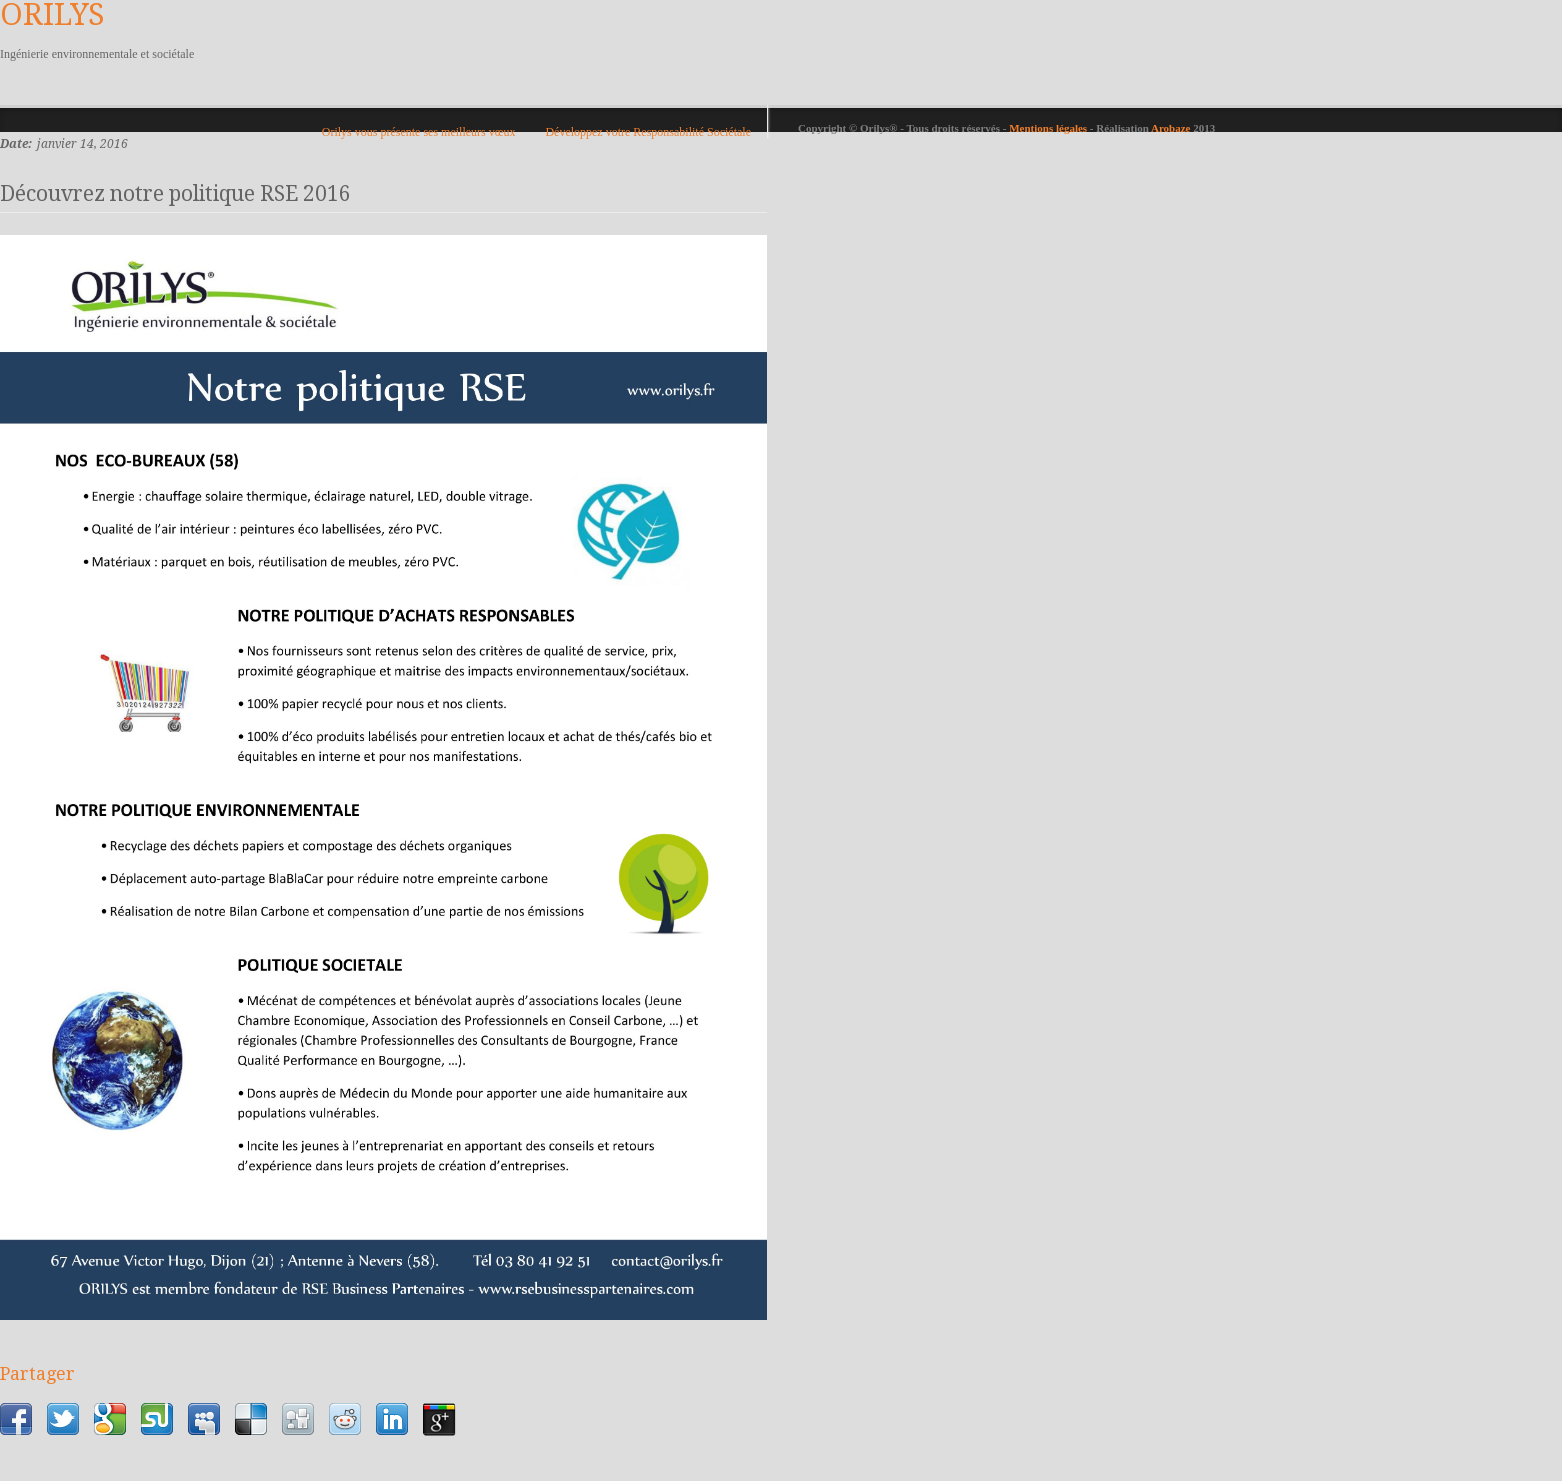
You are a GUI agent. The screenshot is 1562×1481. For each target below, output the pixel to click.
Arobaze (1171, 128)
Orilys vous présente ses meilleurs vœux (419, 132)
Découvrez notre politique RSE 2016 (175, 193)
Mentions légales (1049, 128)
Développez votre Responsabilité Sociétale (648, 132)
